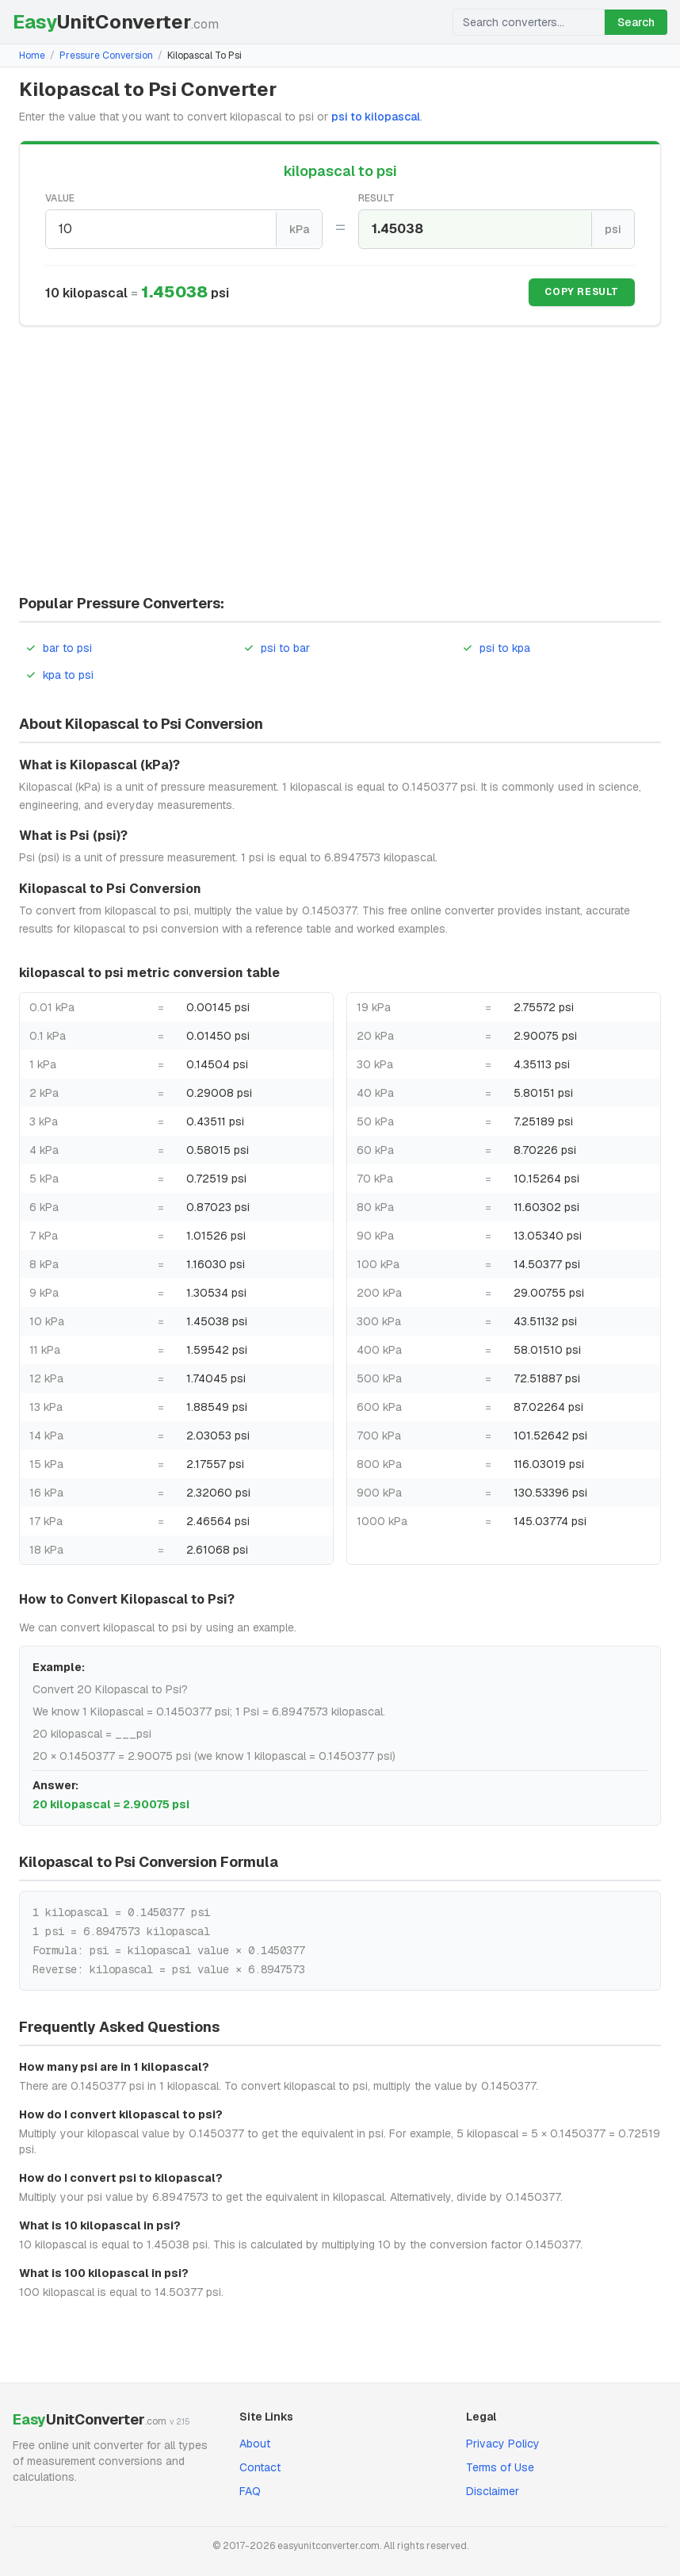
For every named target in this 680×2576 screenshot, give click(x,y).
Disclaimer (492, 2489)
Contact (260, 2466)
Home (32, 55)
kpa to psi (59, 672)
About (254, 2442)
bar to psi (58, 645)
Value (60, 198)
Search (636, 22)
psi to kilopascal (375, 116)
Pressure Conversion (106, 55)
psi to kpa (496, 645)
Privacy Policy (503, 2442)
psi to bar (276, 645)
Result (376, 198)
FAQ (250, 2489)
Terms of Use (500, 2466)
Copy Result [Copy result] (581, 291)
